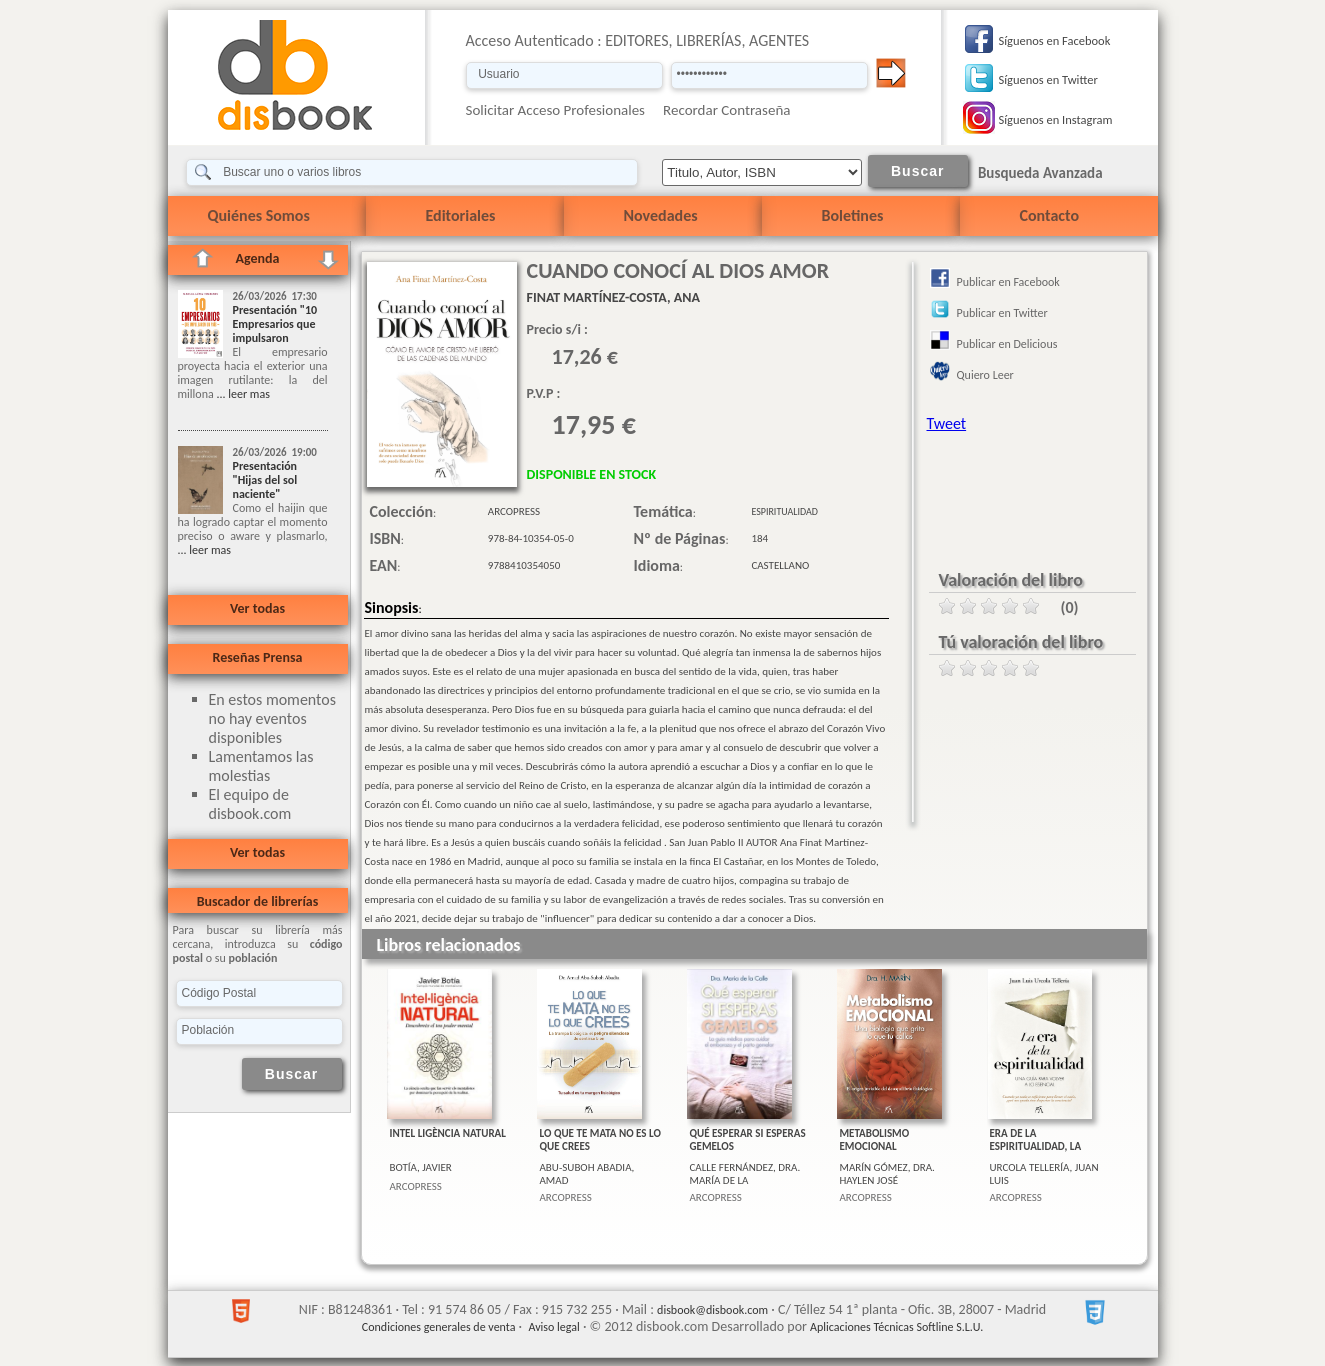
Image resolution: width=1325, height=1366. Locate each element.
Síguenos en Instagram (1056, 119)
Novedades (661, 215)
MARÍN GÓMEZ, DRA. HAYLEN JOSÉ (887, 1174)
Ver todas (257, 608)
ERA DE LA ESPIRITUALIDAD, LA (1036, 1140)
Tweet (947, 423)
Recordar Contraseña (726, 110)
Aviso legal (553, 1327)
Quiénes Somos (259, 215)
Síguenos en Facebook (1055, 40)
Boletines (853, 215)
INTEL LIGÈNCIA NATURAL (448, 1133)
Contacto (1049, 215)
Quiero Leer (985, 375)
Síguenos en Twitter (1048, 79)
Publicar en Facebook (1008, 282)
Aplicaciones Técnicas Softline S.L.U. (896, 1327)
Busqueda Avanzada (1040, 173)
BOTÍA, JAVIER (421, 1167)
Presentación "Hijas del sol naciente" (265, 480)
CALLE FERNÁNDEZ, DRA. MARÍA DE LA (745, 1174)
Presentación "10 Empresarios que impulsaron (275, 324)
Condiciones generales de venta (439, 1327)
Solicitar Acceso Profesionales (556, 110)
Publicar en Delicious (1007, 344)
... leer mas (242, 394)
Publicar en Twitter (1002, 313)
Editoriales (461, 215)
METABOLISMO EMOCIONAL (875, 1140)
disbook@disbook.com (712, 1310)
